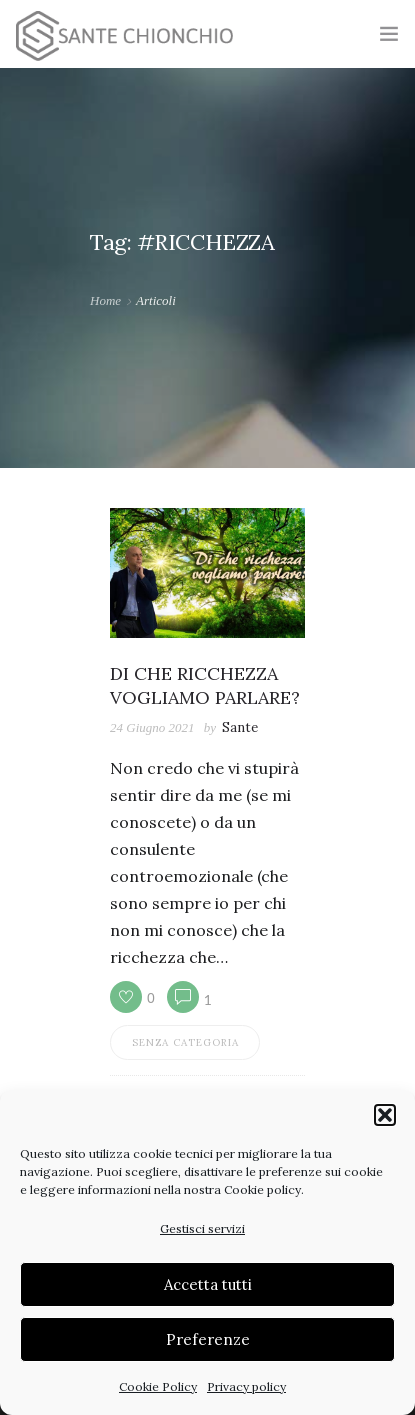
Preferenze (208, 1339)
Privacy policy (246, 1386)
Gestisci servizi (202, 1228)
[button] (385, 1115)
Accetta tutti (208, 1284)
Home (105, 300)
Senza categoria (185, 1042)
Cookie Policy (158, 1386)
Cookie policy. (264, 1189)
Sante (240, 727)
